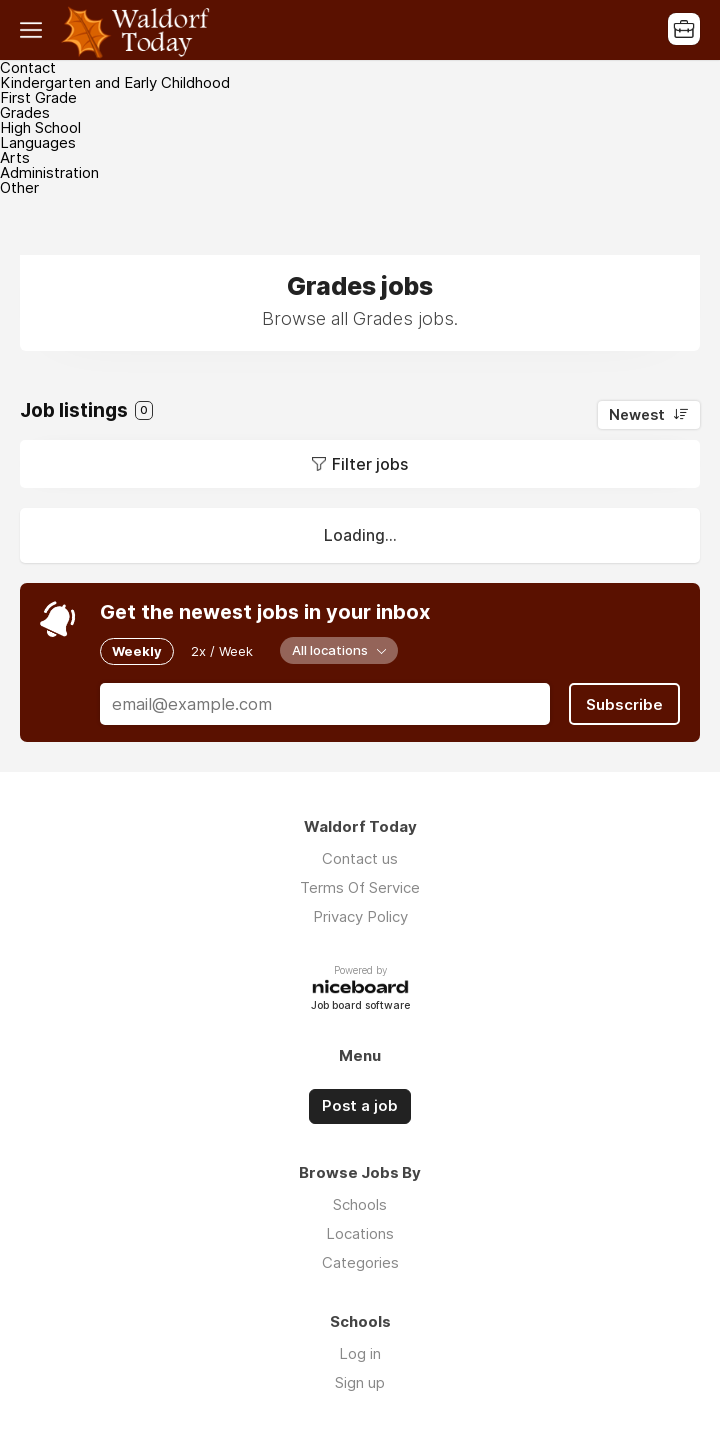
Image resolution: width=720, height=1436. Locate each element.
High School (40, 127)
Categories (360, 1261)
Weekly (137, 651)
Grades (25, 112)
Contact (28, 67)
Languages (38, 142)
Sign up (360, 1381)
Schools (360, 1203)
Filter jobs (370, 464)
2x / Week (222, 651)
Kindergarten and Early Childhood (115, 82)
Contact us (360, 858)
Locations (360, 1232)
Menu (35, 30)
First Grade (38, 97)
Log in (360, 1352)
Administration (49, 172)
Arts (15, 157)
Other (19, 187)
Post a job (360, 1106)
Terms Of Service (360, 887)
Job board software (360, 1005)
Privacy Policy (360, 916)
